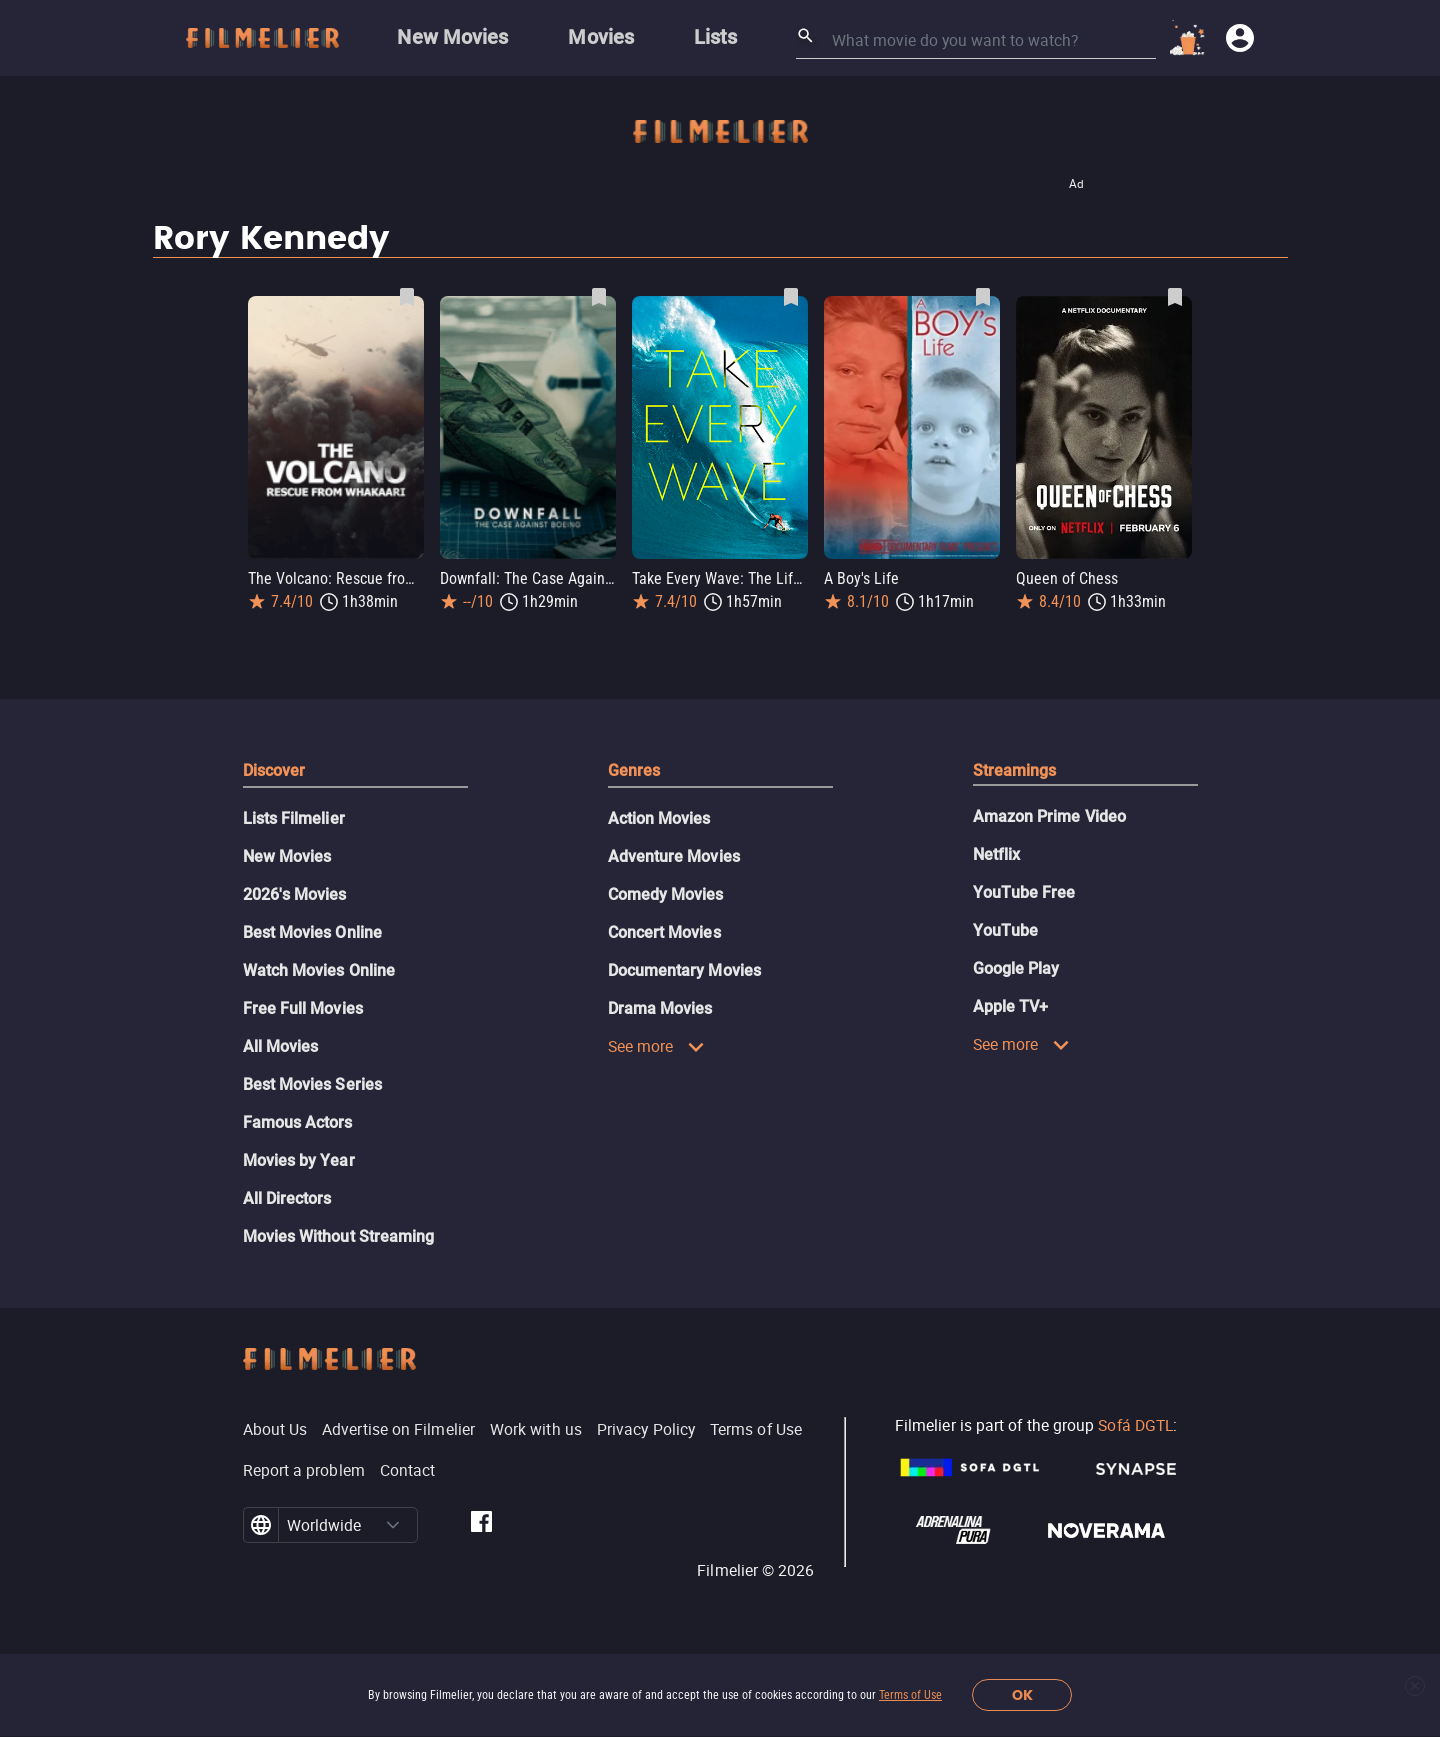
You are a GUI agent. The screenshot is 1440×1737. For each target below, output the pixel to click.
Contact (408, 1470)
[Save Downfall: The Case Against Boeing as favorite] (599, 297)
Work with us (536, 1429)
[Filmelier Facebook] (481, 1525)
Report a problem (304, 1470)
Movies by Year (299, 1160)
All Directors (287, 1198)
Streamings (1015, 770)
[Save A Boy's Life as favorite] (983, 297)
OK (1022, 1695)
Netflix (997, 854)
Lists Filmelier (294, 818)
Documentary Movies (684, 970)
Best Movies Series (312, 1084)
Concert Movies (664, 932)
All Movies (281, 1046)
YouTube (1006, 930)
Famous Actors (298, 1122)
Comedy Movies (666, 894)
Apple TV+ (1011, 1006)
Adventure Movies (674, 856)
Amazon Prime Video (1049, 816)
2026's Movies (295, 894)
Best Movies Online (312, 932)
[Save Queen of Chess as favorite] (1175, 297)
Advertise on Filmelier (398, 1429)
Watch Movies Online (319, 970)
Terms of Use (910, 1695)
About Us (275, 1429)
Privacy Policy (646, 1429)
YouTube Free (1024, 892)
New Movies (287, 856)
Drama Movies (660, 1008)
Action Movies (659, 818)
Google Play (1016, 968)
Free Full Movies (303, 1008)
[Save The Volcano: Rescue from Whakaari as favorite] (407, 297)
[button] (393, 1525)
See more (657, 1046)
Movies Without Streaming (339, 1236)
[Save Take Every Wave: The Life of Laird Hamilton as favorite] (791, 297)
